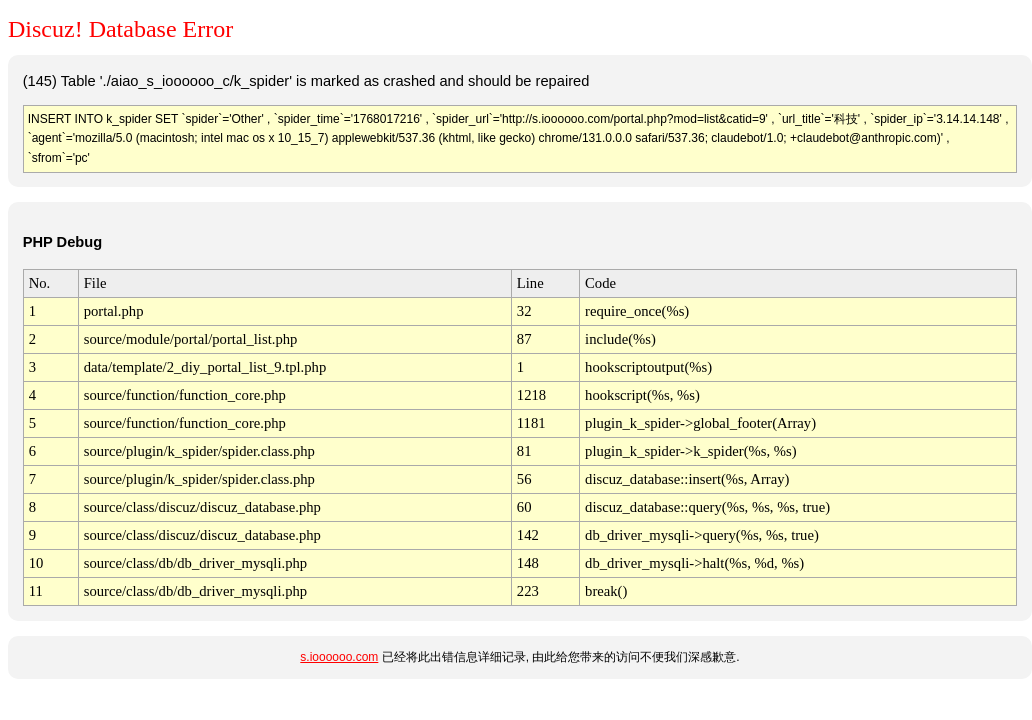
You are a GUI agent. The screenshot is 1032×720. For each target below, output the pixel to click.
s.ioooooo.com (339, 657)
